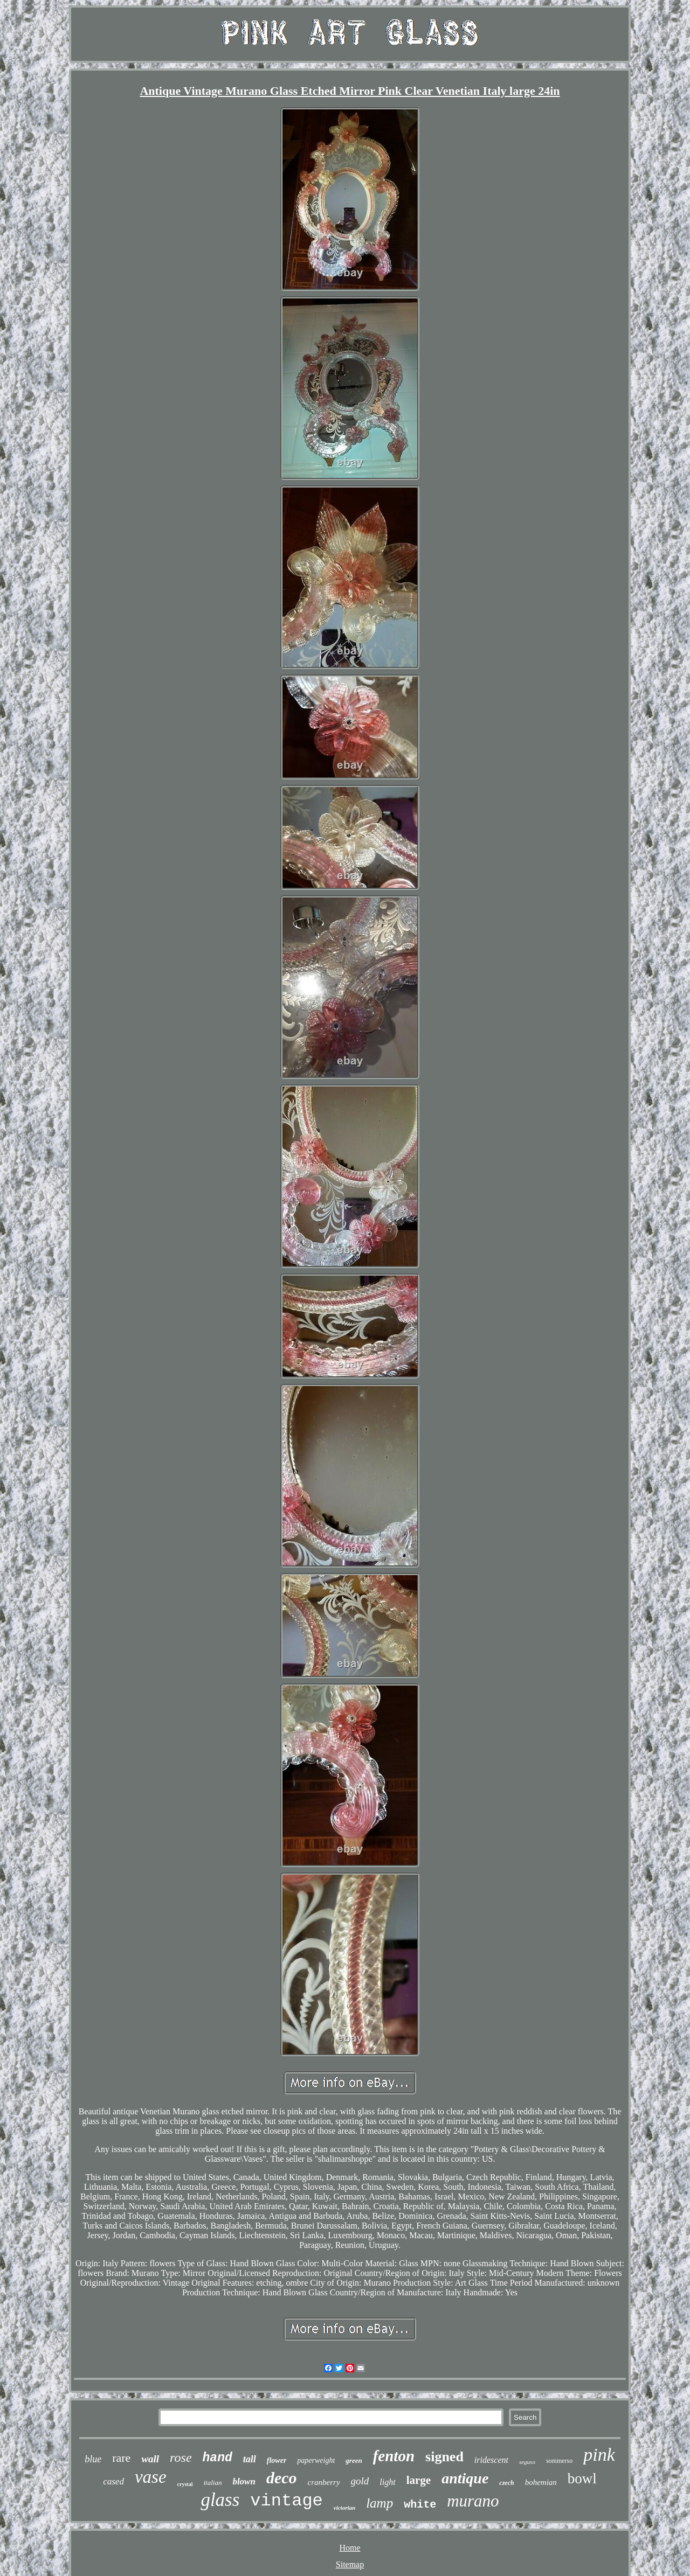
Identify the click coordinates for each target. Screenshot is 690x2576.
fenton (394, 2455)
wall (150, 2458)
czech (506, 2483)
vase (151, 2477)
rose (180, 2457)
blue (93, 2459)
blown (244, 2481)
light (387, 2482)
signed (444, 2456)
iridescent (491, 2459)
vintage (286, 2501)
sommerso (559, 2460)
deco (281, 2478)
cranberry (324, 2482)
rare (121, 2457)
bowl (582, 2478)
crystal (185, 2484)
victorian (344, 2507)
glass (220, 2499)
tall (249, 2459)
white (420, 2504)
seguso (527, 2462)
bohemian (541, 2482)
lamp (379, 2503)
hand (217, 2458)
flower (277, 2460)
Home (349, 2547)
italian (212, 2482)
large (418, 2480)
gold (360, 2481)
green (354, 2460)
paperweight (316, 2460)
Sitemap (350, 2564)
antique (464, 2478)
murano (473, 2500)
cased (113, 2481)
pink (599, 2454)
